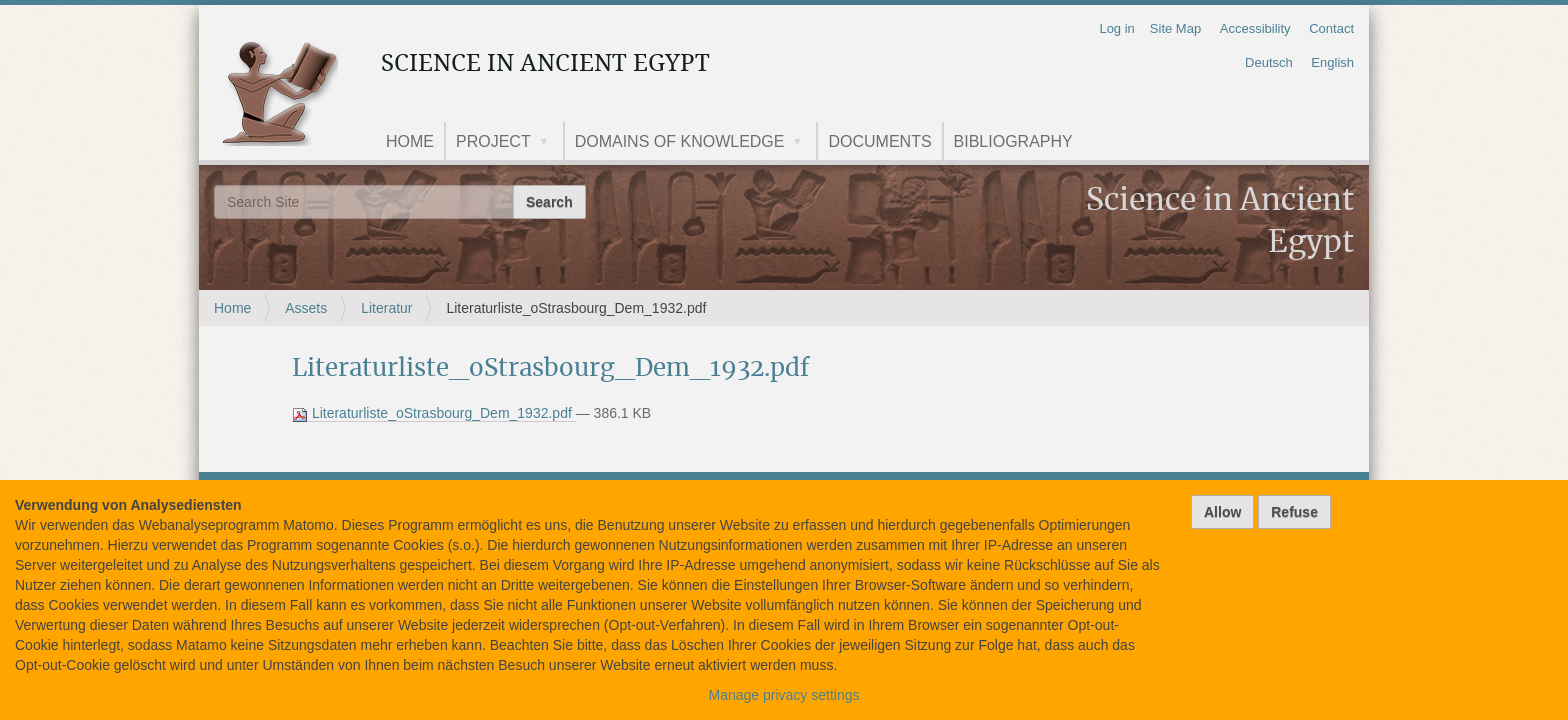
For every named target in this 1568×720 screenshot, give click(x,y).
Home (410, 141)
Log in (1116, 28)
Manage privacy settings (784, 695)
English (1332, 62)
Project (493, 141)
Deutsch (1269, 62)
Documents (879, 141)
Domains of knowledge (680, 141)
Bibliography (1013, 141)
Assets (306, 308)
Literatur (386, 308)
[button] (551, 143)
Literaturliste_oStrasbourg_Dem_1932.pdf (434, 413)
